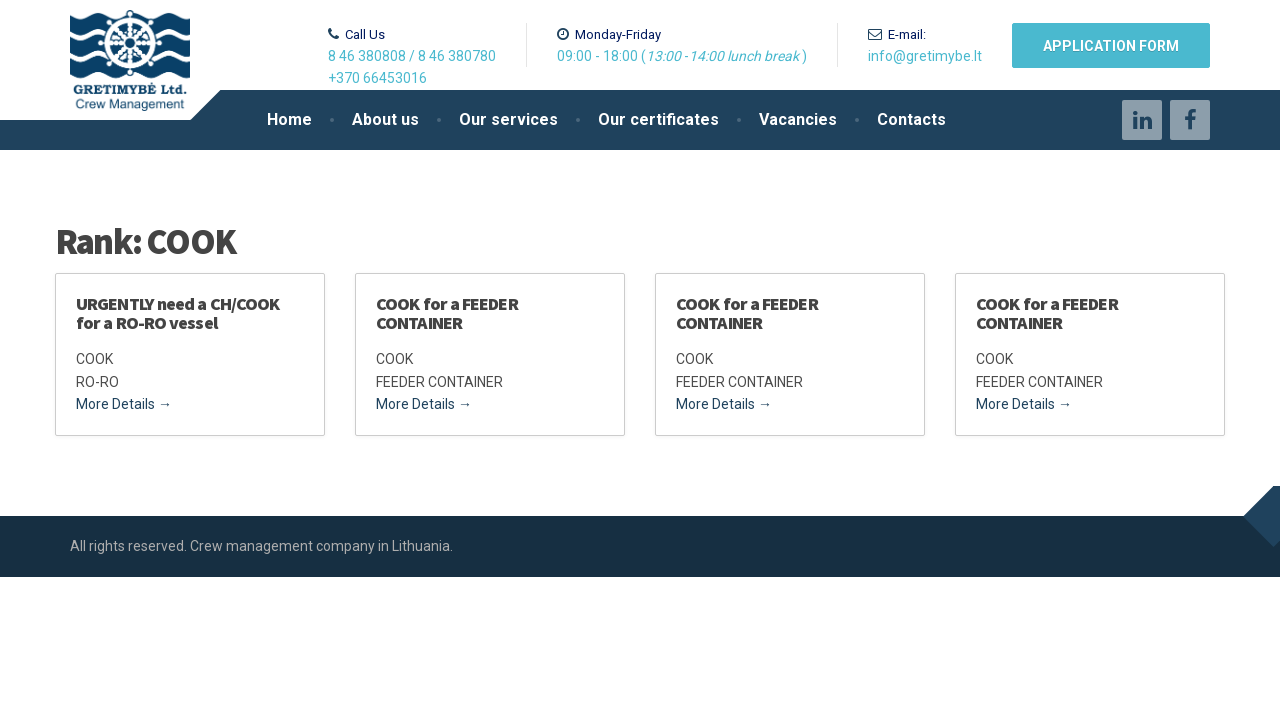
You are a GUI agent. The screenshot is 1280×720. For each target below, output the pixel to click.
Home (289, 119)
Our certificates (658, 119)
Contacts (911, 119)
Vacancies (798, 119)
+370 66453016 (377, 78)
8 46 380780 (457, 56)
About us (385, 119)
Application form (1111, 46)
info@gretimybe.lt (925, 56)
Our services (508, 119)
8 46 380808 (367, 56)
